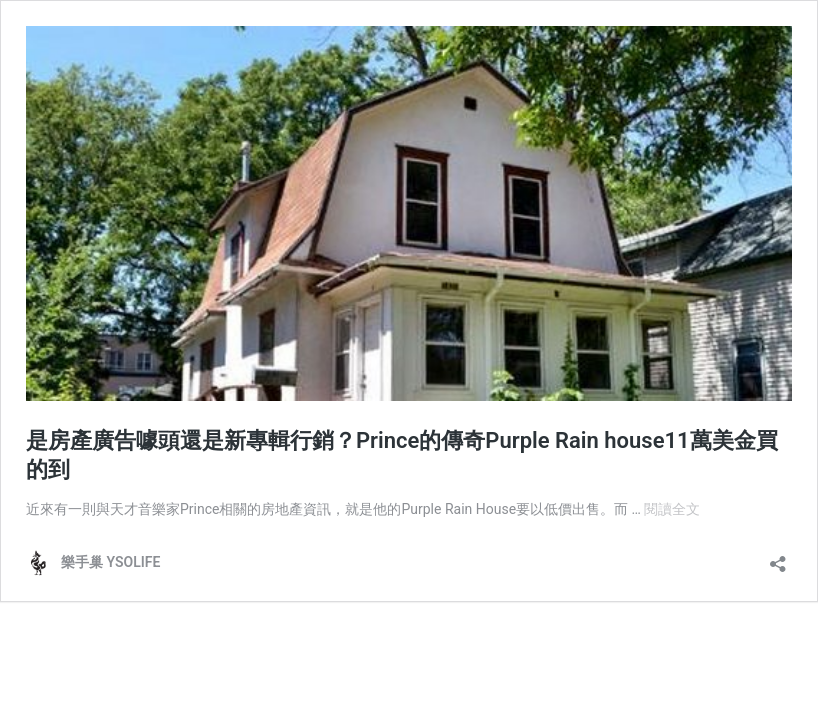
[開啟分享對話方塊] (778, 557)
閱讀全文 (672, 509)
